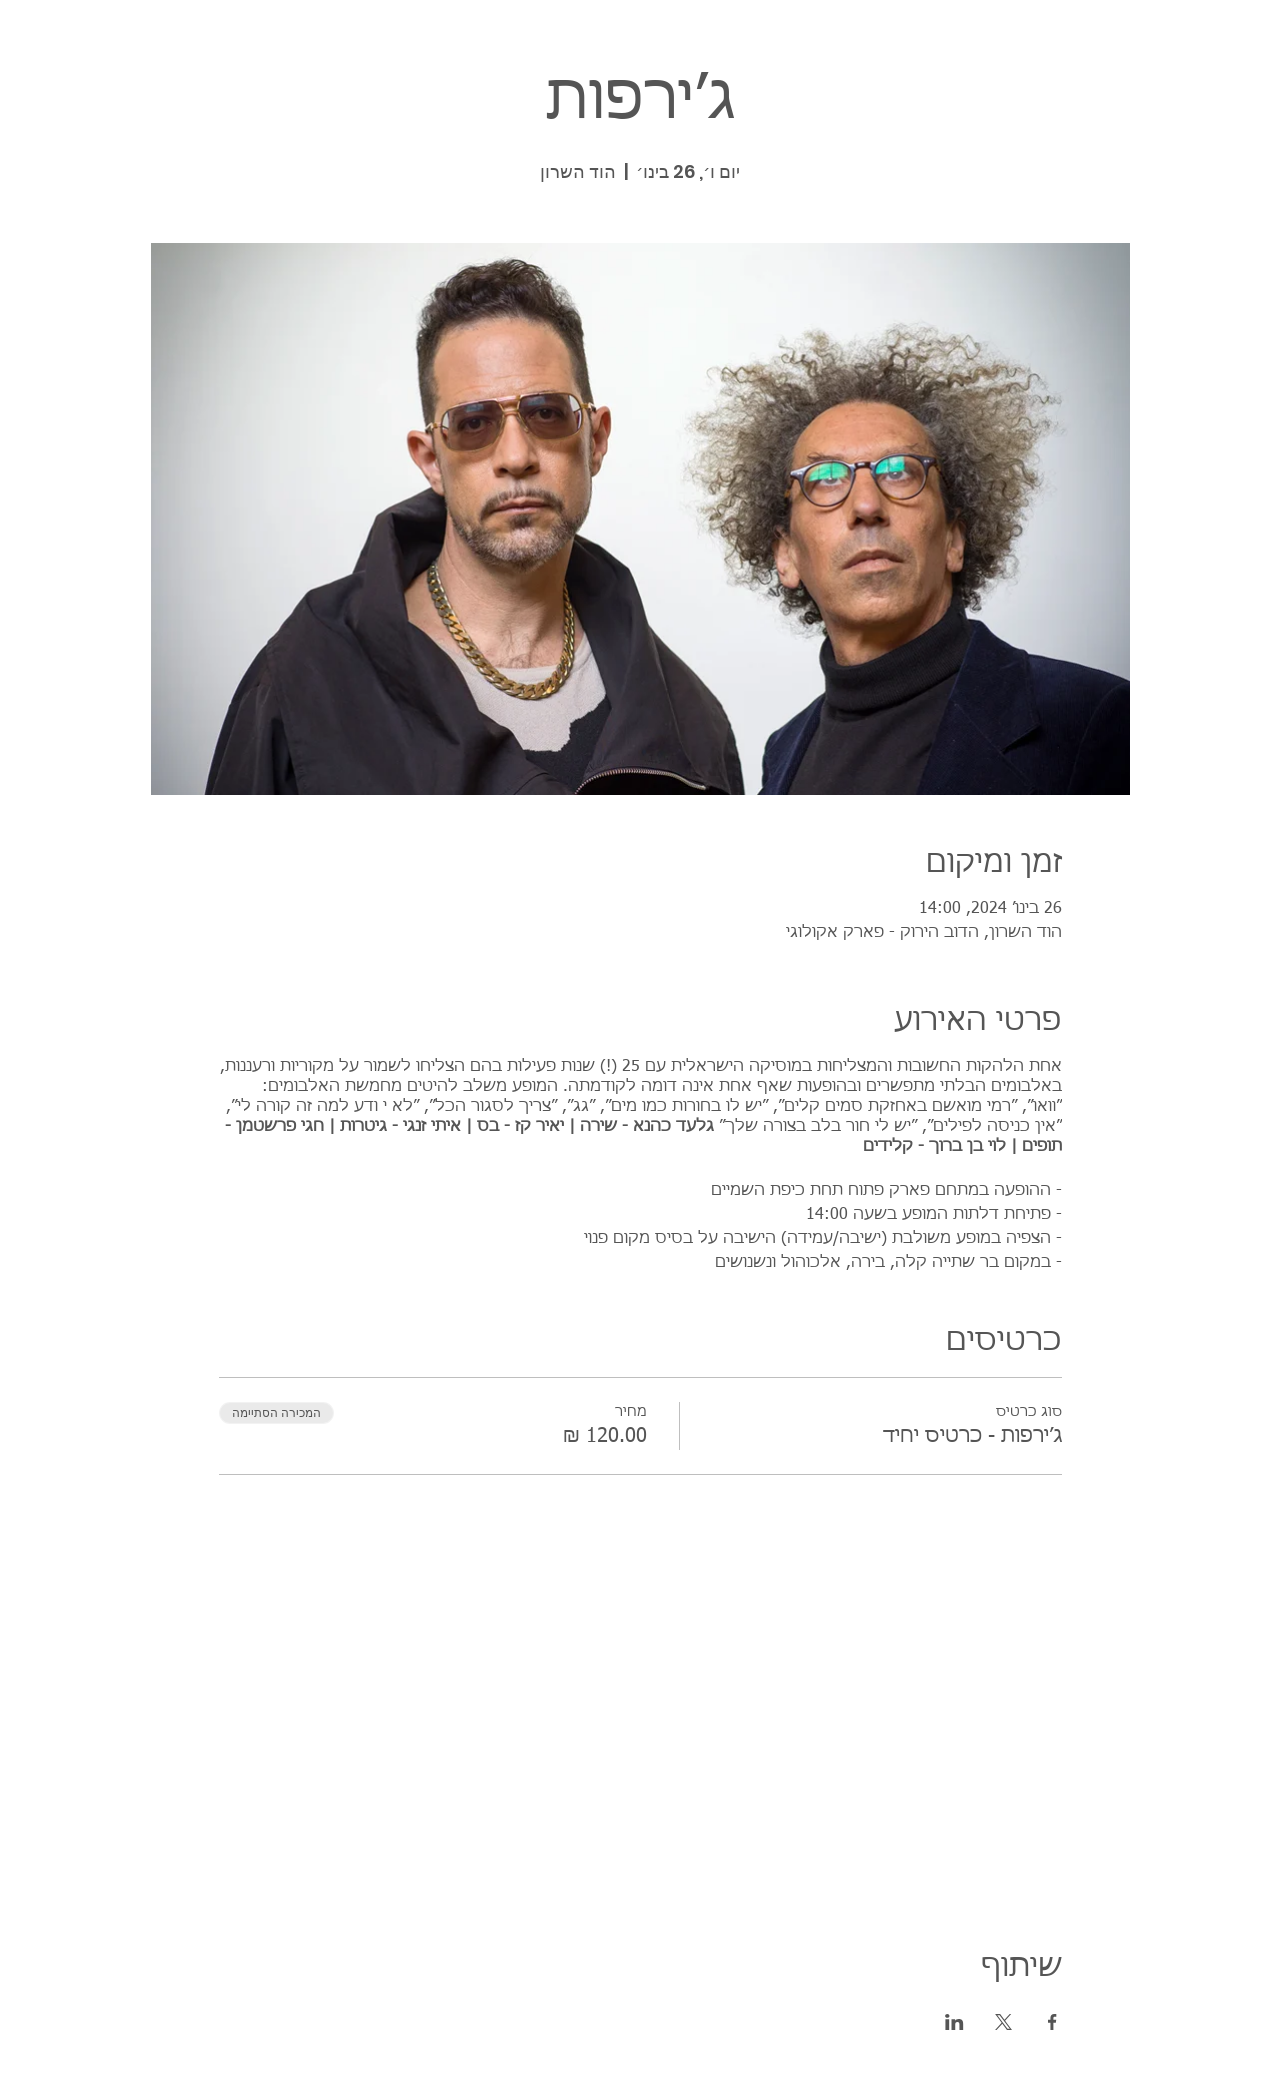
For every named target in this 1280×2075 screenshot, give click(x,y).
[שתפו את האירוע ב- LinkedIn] (954, 2022)
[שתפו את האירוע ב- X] (1003, 2022)
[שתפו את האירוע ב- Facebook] (1052, 2022)
